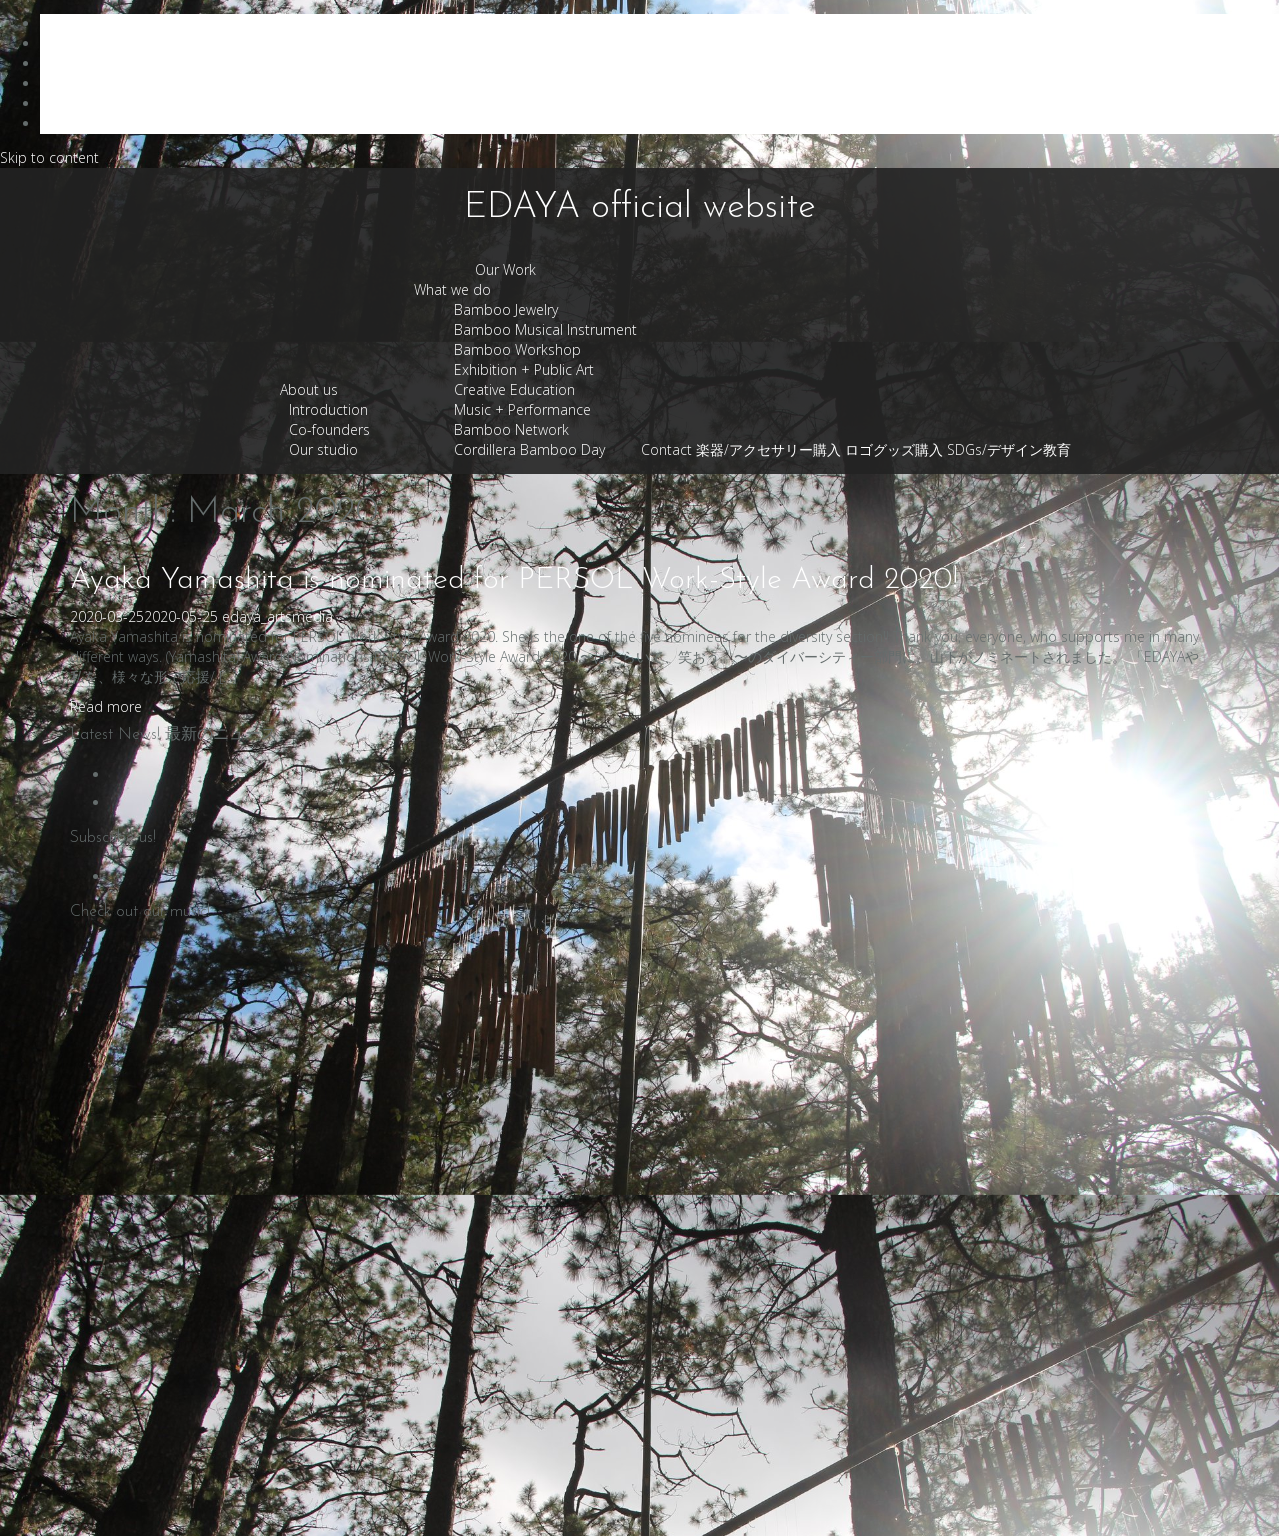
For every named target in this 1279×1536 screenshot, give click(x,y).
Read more (106, 706)
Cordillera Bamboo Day (529, 449)
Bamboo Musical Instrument (545, 329)
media (312, 616)
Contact (666, 449)
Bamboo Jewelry (506, 309)
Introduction (328, 409)
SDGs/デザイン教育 (1009, 449)
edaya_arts (257, 616)
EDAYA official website (640, 208)
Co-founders (329, 429)
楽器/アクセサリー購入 (768, 449)
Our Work (505, 269)
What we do (452, 289)
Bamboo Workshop (517, 349)
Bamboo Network (511, 429)
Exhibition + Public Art (524, 369)
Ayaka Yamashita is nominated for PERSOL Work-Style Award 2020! (514, 580)
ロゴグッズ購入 (894, 449)
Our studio (323, 449)
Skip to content (49, 157)
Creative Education (514, 389)
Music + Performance (522, 409)
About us (309, 389)
